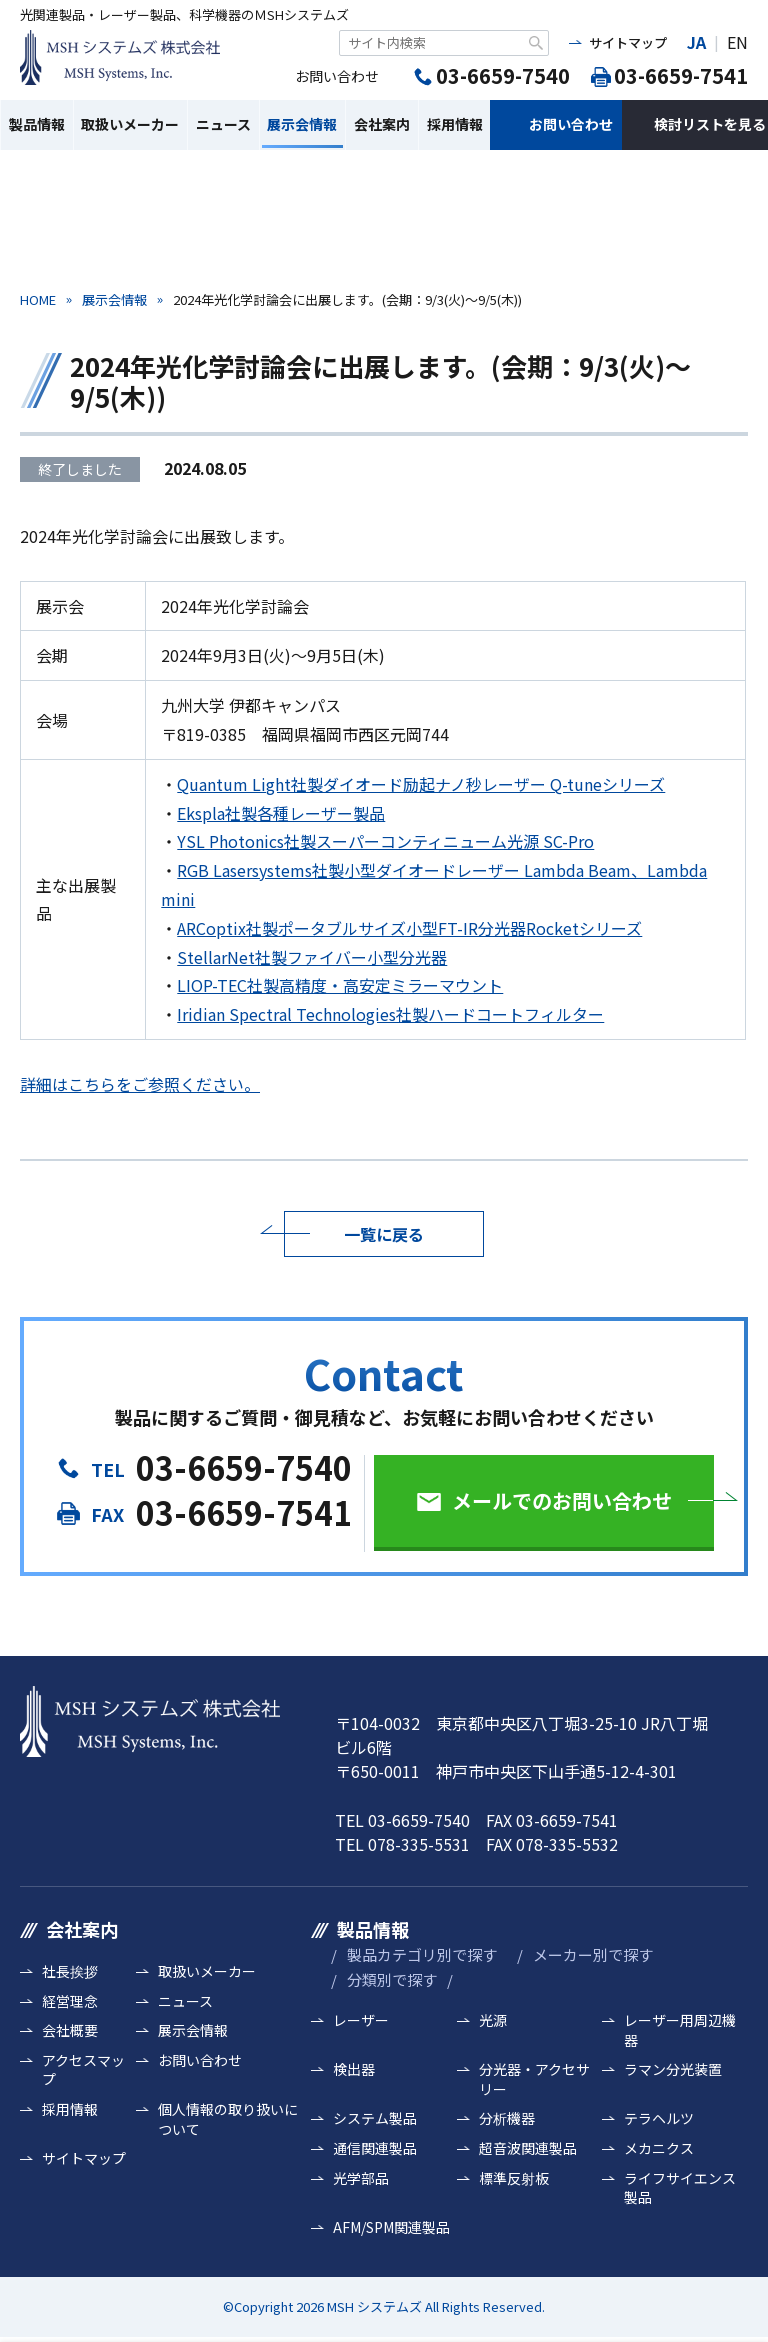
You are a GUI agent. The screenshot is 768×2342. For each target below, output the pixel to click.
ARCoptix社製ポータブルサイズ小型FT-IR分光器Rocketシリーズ (409, 928)
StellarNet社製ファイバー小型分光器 (312, 957)
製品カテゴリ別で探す (422, 1954)
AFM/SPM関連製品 (391, 2227)
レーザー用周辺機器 (680, 2030)
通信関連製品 (375, 2148)
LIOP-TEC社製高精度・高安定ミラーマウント (340, 985)
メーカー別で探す (593, 1954)
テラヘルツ (659, 2118)
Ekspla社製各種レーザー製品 (281, 813)
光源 (493, 2020)
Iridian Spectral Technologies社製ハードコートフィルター (390, 1014)
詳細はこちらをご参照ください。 (140, 1084)
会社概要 (70, 2030)
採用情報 (455, 124)
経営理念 (70, 2001)
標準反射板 (514, 2178)
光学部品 (361, 2178)
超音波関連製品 (528, 2148)
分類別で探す (392, 1979)
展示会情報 (302, 124)
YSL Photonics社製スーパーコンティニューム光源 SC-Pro (385, 841)
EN (737, 42)
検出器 (354, 2069)
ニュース (223, 124)
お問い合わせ (571, 124)
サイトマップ (628, 42)
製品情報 (37, 124)
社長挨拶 (70, 1971)
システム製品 (375, 2118)
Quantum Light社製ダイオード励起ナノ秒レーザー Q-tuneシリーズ (421, 784)
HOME (38, 299)
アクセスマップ (83, 2070)
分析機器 (507, 2118)
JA (696, 42)
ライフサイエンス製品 (680, 2188)
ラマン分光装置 (673, 2069)
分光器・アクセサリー (534, 2079)
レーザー (361, 2020)
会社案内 (382, 124)
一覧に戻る (384, 1234)
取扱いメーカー (130, 124)
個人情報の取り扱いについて (228, 2119)
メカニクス (659, 2148)
